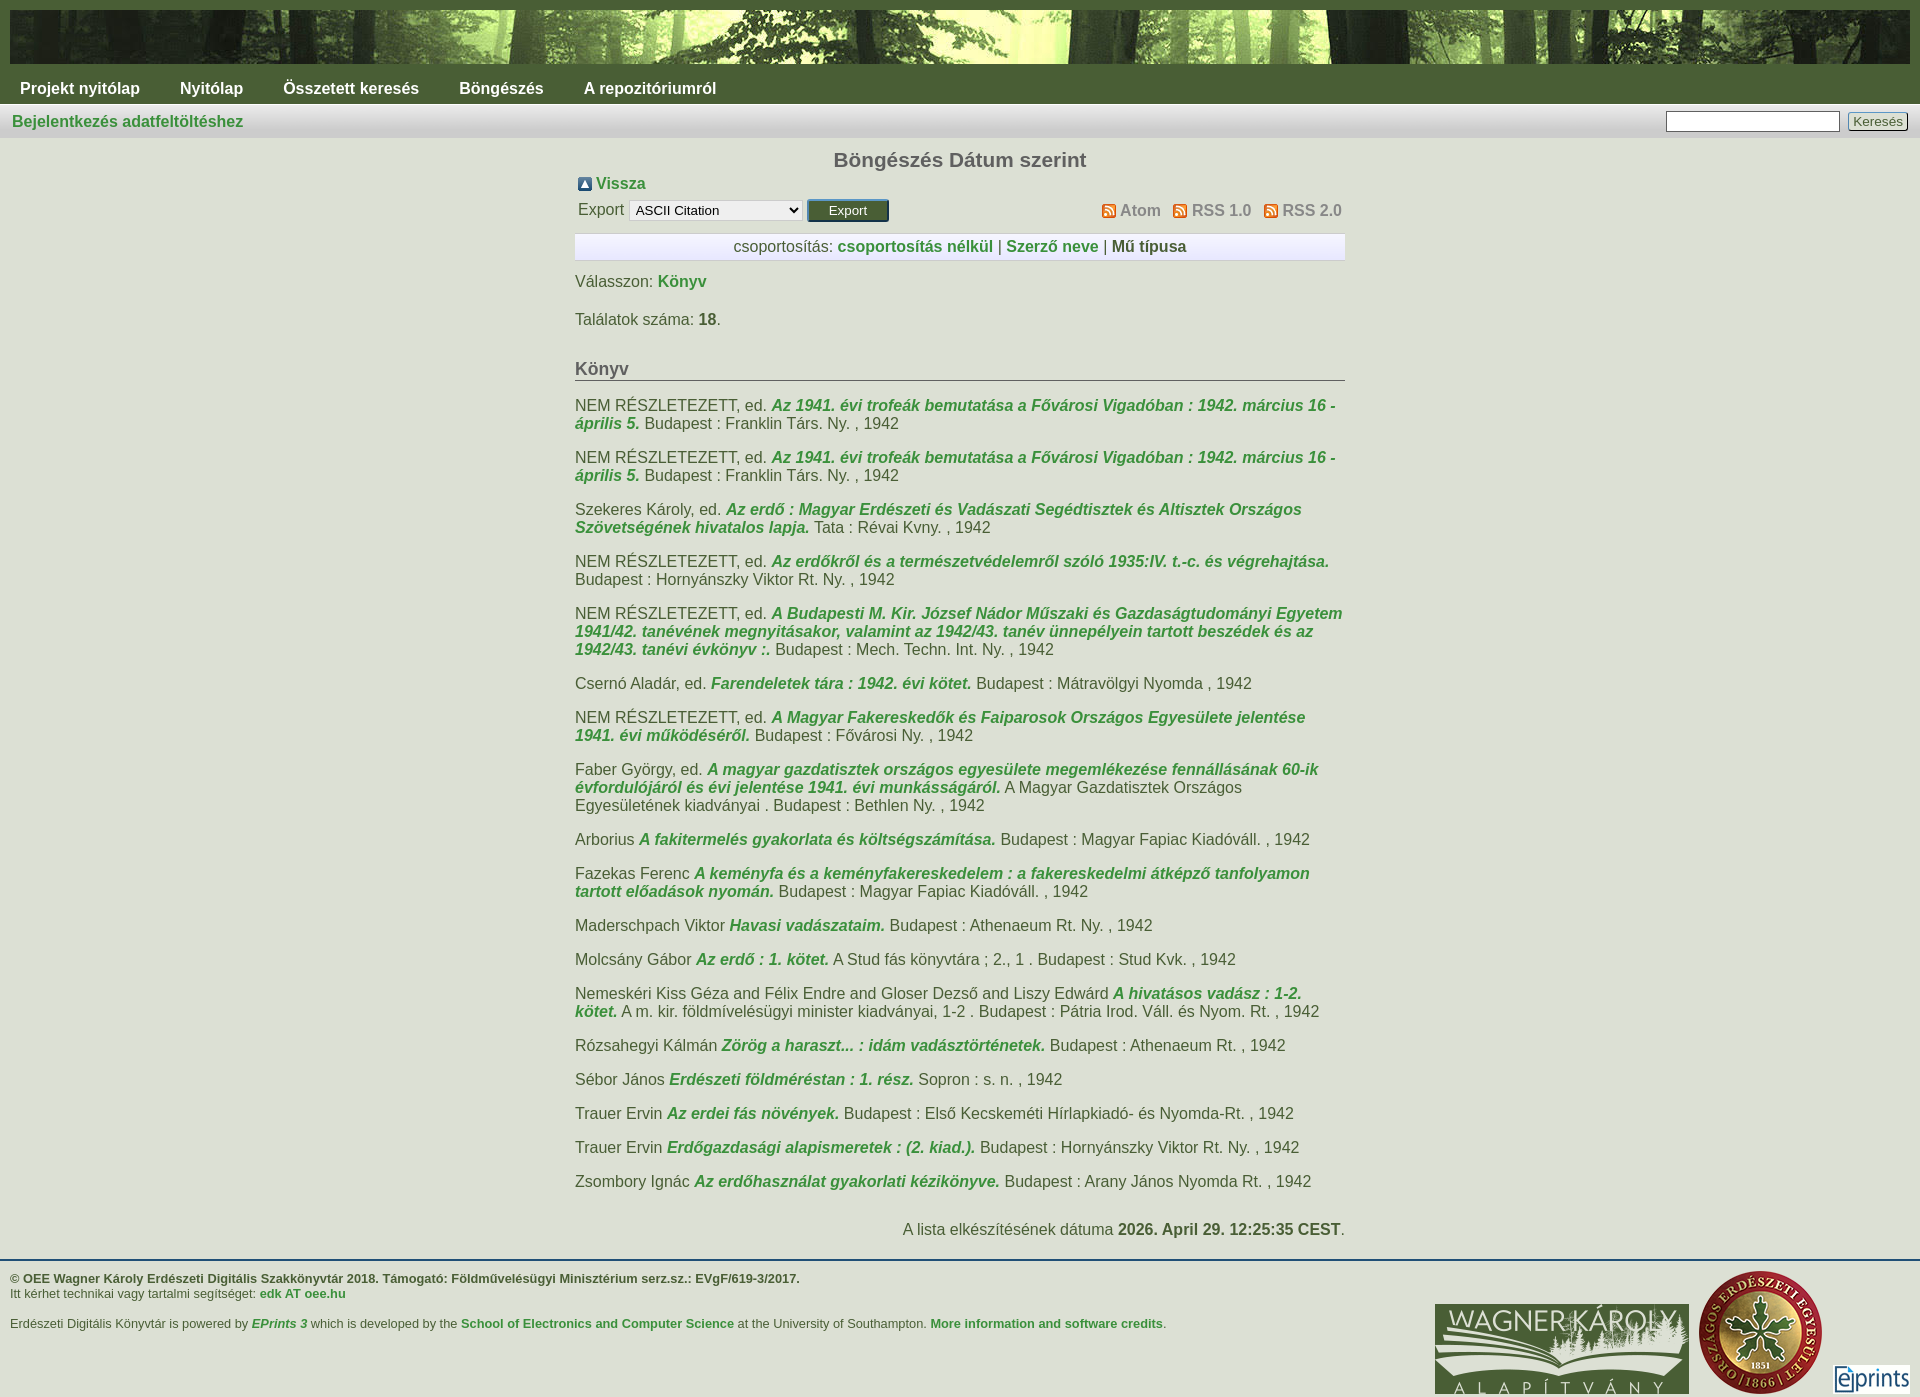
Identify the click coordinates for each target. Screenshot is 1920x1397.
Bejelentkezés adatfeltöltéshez (127, 121)
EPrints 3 (279, 1323)
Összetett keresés (351, 88)
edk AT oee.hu (303, 1293)
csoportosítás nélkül (916, 246)
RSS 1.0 (1222, 210)
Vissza (621, 183)
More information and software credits (1046, 1323)
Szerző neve (1052, 246)
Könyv (682, 281)
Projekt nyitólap (80, 88)
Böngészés (501, 88)
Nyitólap (211, 88)
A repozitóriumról (650, 88)
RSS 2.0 (1312, 210)
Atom (1140, 210)
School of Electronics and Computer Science (597, 1323)
